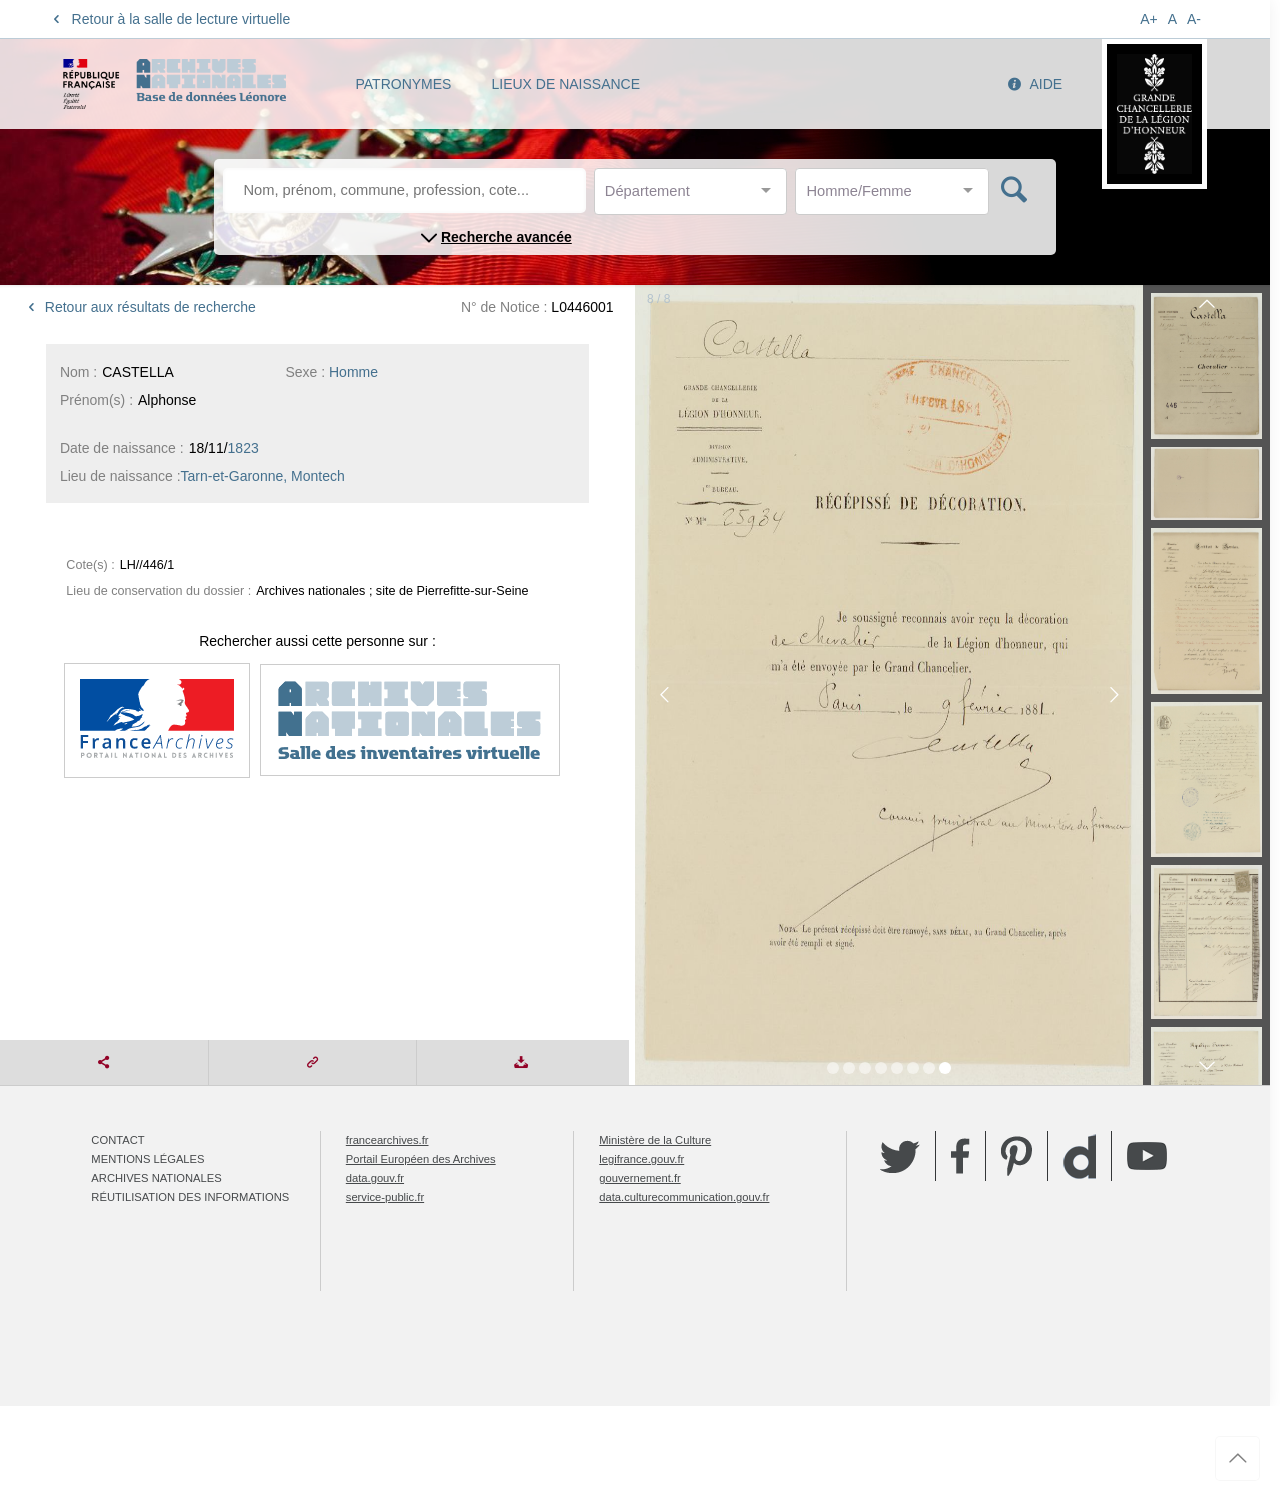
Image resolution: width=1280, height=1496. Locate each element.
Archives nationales (156, 1178)
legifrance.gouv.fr (641, 1159)
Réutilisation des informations (190, 1197)
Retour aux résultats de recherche (138, 307)
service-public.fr (385, 1197)
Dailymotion (1079, 1156)
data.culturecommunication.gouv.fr (684, 1197)
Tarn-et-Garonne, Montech (263, 476)
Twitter (900, 1156)
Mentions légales (147, 1159)
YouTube (1147, 1156)
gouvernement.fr (639, 1178)
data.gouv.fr (375, 1178)
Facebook (960, 1156)
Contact (117, 1140)
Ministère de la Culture (655, 1140)
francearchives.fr (387, 1140)
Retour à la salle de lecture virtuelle (168, 19)
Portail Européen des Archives (421, 1159)
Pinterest (1016, 1156)
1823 (243, 448)
